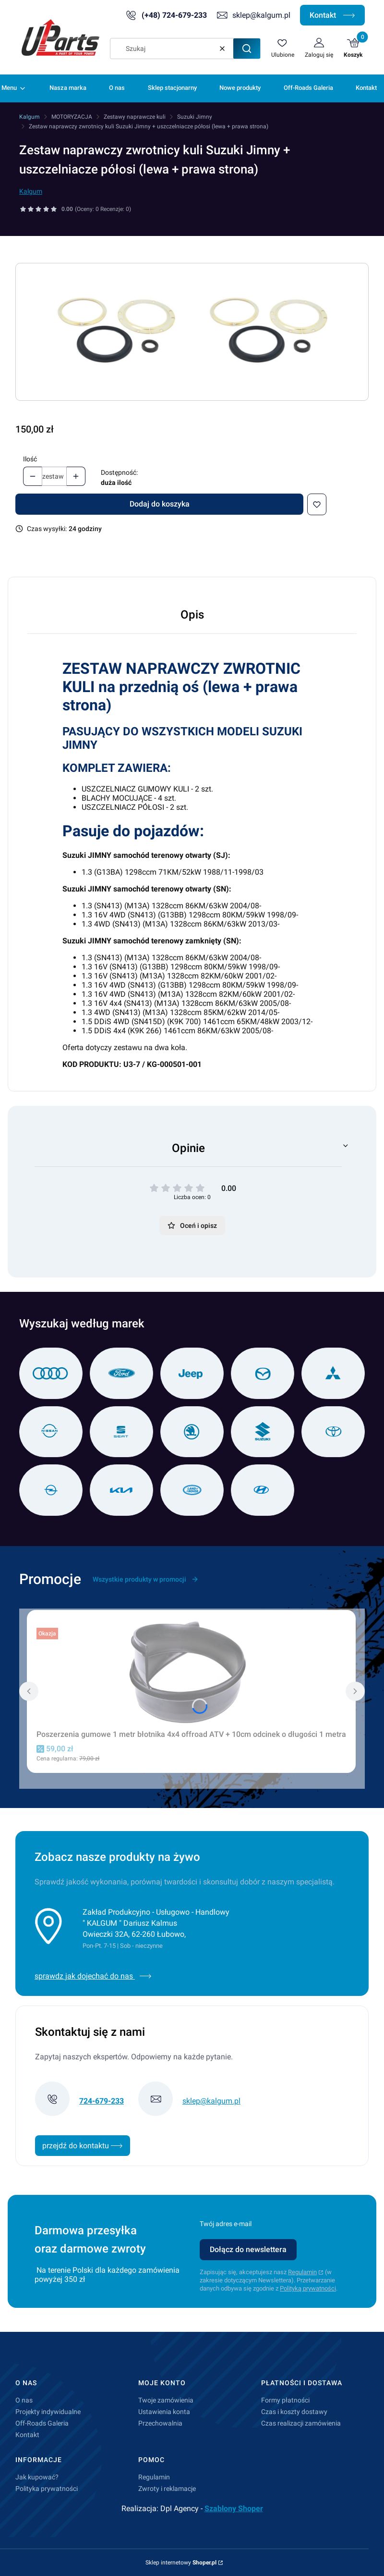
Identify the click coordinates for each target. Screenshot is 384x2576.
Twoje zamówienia (165, 2400)
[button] (246, 48)
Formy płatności (285, 2400)
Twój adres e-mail (226, 2224)
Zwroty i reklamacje (167, 2488)
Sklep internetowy (180, 2562)
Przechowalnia (160, 2423)
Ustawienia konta (164, 2411)
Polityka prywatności (46, 2488)
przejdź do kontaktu (82, 2145)
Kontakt (332, 15)
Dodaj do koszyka (160, 503)
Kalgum (29, 116)
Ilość (30, 459)
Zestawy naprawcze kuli (135, 116)
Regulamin (302, 2272)
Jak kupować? (37, 2477)
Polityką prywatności (308, 2288)
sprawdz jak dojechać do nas (93, 1976)
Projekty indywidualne (48, 2411)
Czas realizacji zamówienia (301, 2423)
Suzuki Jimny (194, 116)
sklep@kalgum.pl (261, 15)
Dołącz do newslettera (248, 2249)
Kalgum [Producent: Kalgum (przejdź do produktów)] (30, 191)
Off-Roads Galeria (42, 2423)
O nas (24, 2400)
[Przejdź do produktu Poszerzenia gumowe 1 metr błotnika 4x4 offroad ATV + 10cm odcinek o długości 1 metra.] (192, 1672)
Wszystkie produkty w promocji (146, 1579)
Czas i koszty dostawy (294, 2411)
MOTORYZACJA (71, 116)
